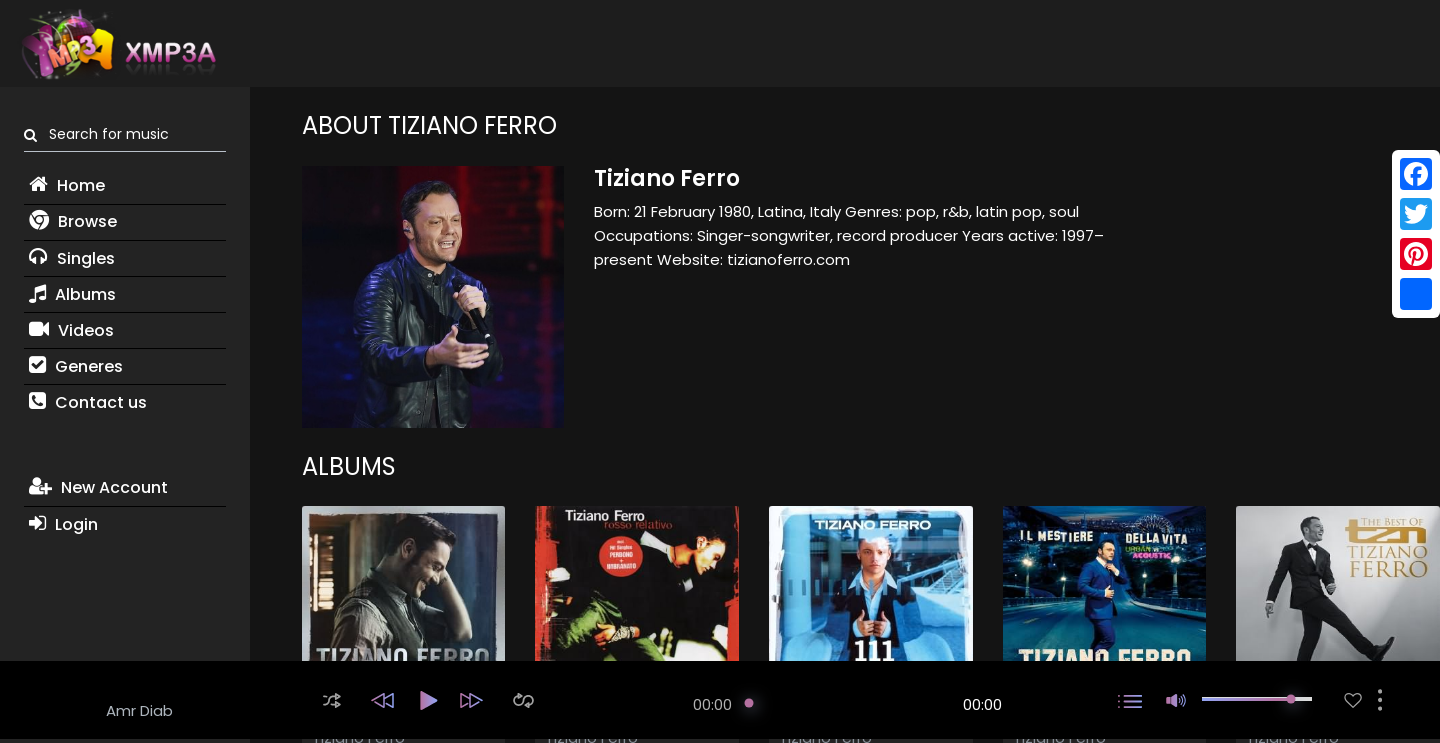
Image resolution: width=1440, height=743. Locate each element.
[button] (332, 700)
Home (67, 185)
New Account (98, 487)
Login (63, 524)
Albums (72, 294)
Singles (72, 258)
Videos (71, 330)
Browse (73, 221)
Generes (76, 366)
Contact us (88, 402)
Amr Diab (139, 710)
